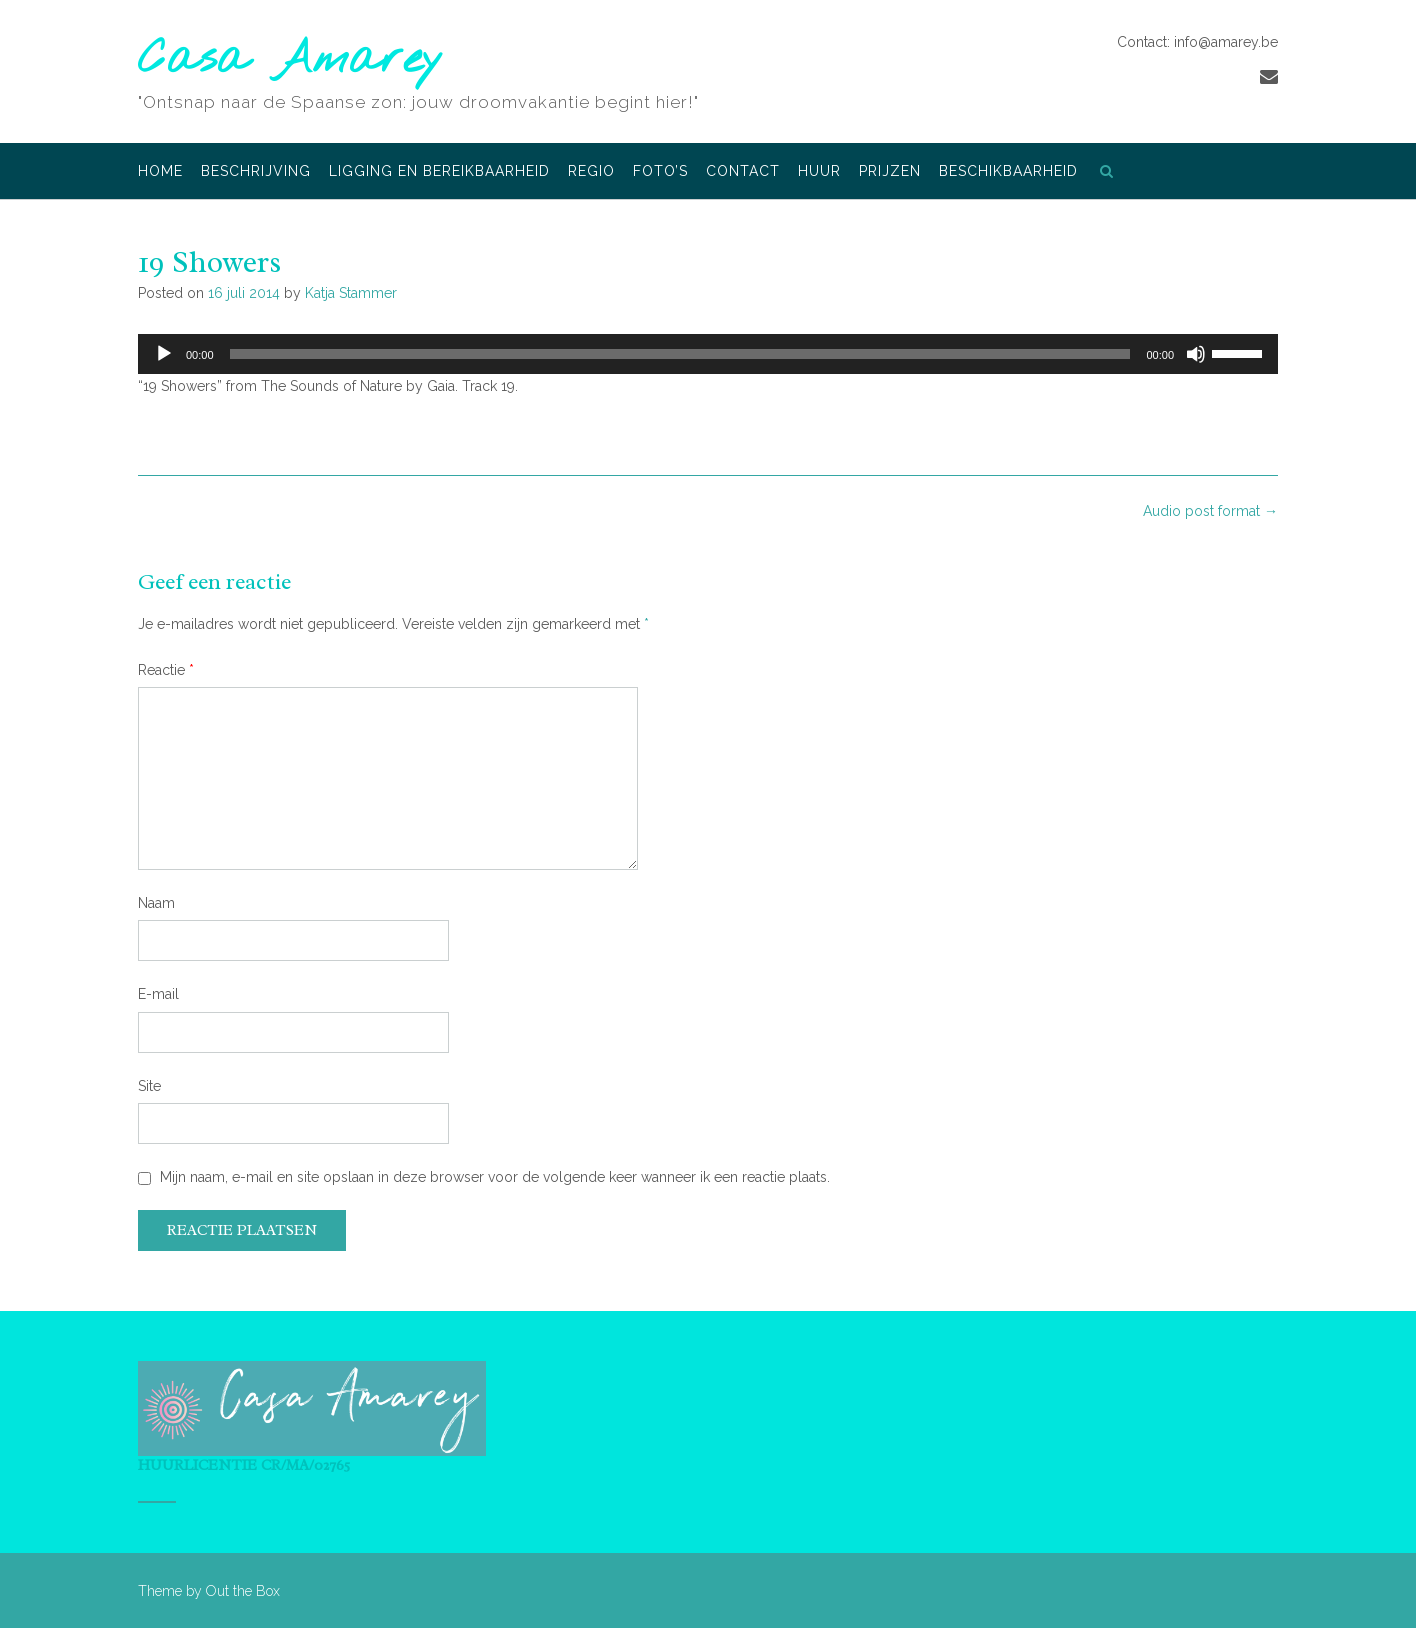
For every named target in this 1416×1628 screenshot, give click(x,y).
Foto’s (660, 172)
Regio (591, 172)
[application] (708, 354)
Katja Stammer (351, 293)
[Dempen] (1196, 354)
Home (160, 172)
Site (149, 1086)
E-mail (158, 994)
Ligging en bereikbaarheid (439, 172)
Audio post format (1210, 511)
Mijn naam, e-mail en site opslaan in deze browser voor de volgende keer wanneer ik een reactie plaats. (495, 1177)
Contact (743, 172)
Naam (156, 903)
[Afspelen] (164, 354)
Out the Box (243, 1591)
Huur (819, 172)
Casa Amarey (290, 60)
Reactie (166, 670)
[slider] (680, 354)
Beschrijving (256, 172)
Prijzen (890, 172)
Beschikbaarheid (1008, 172)
